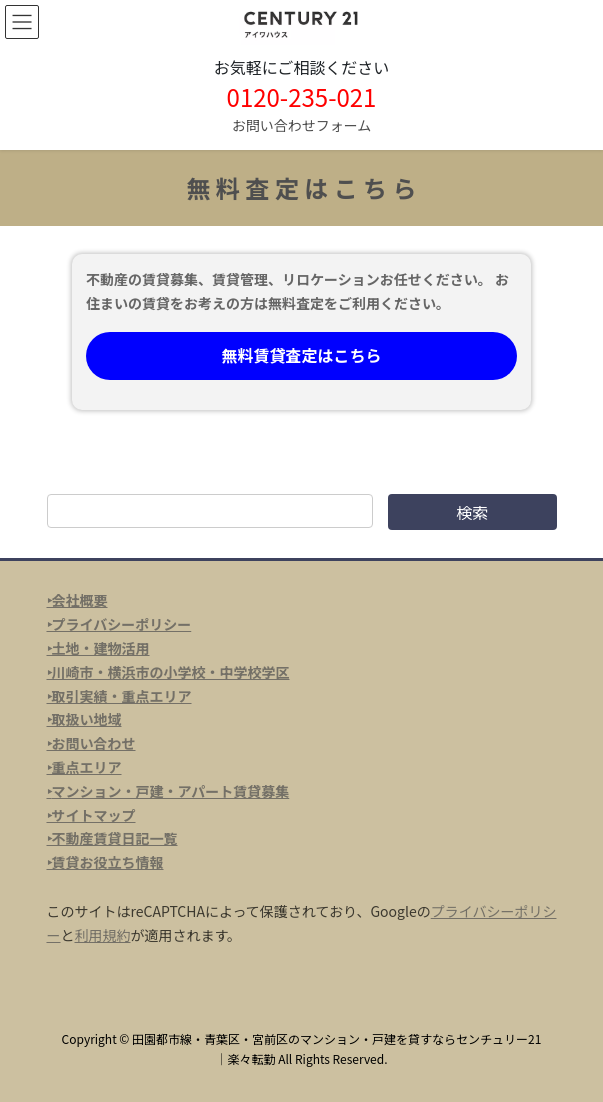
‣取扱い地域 (84, 719)
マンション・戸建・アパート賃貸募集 (171, 791)
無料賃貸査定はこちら (301, 355)
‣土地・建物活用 (98, 648)
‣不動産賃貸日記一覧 (112, 838)
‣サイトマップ (91, 815)
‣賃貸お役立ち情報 (105, 862)
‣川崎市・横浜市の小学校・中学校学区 (168, 672)
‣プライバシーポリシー (119, 624)
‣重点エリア (84, 767)
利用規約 (103, 935)
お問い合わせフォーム (302, 125)
